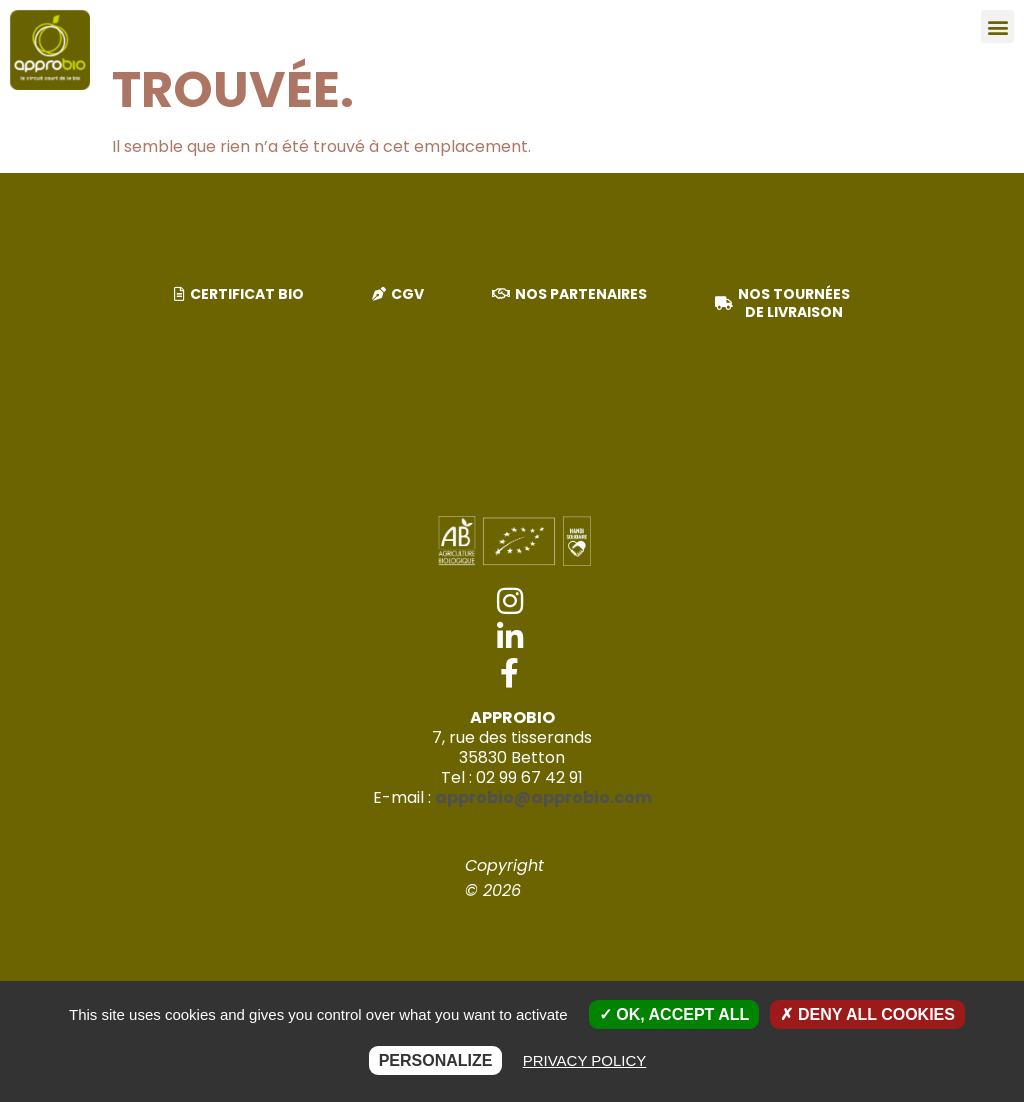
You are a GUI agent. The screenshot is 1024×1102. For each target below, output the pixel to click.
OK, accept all (674, 1014)
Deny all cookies (867, 1014)
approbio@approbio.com (543, 797)
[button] (997, 26)
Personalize (436, 1060)
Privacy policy (585, 1060)
